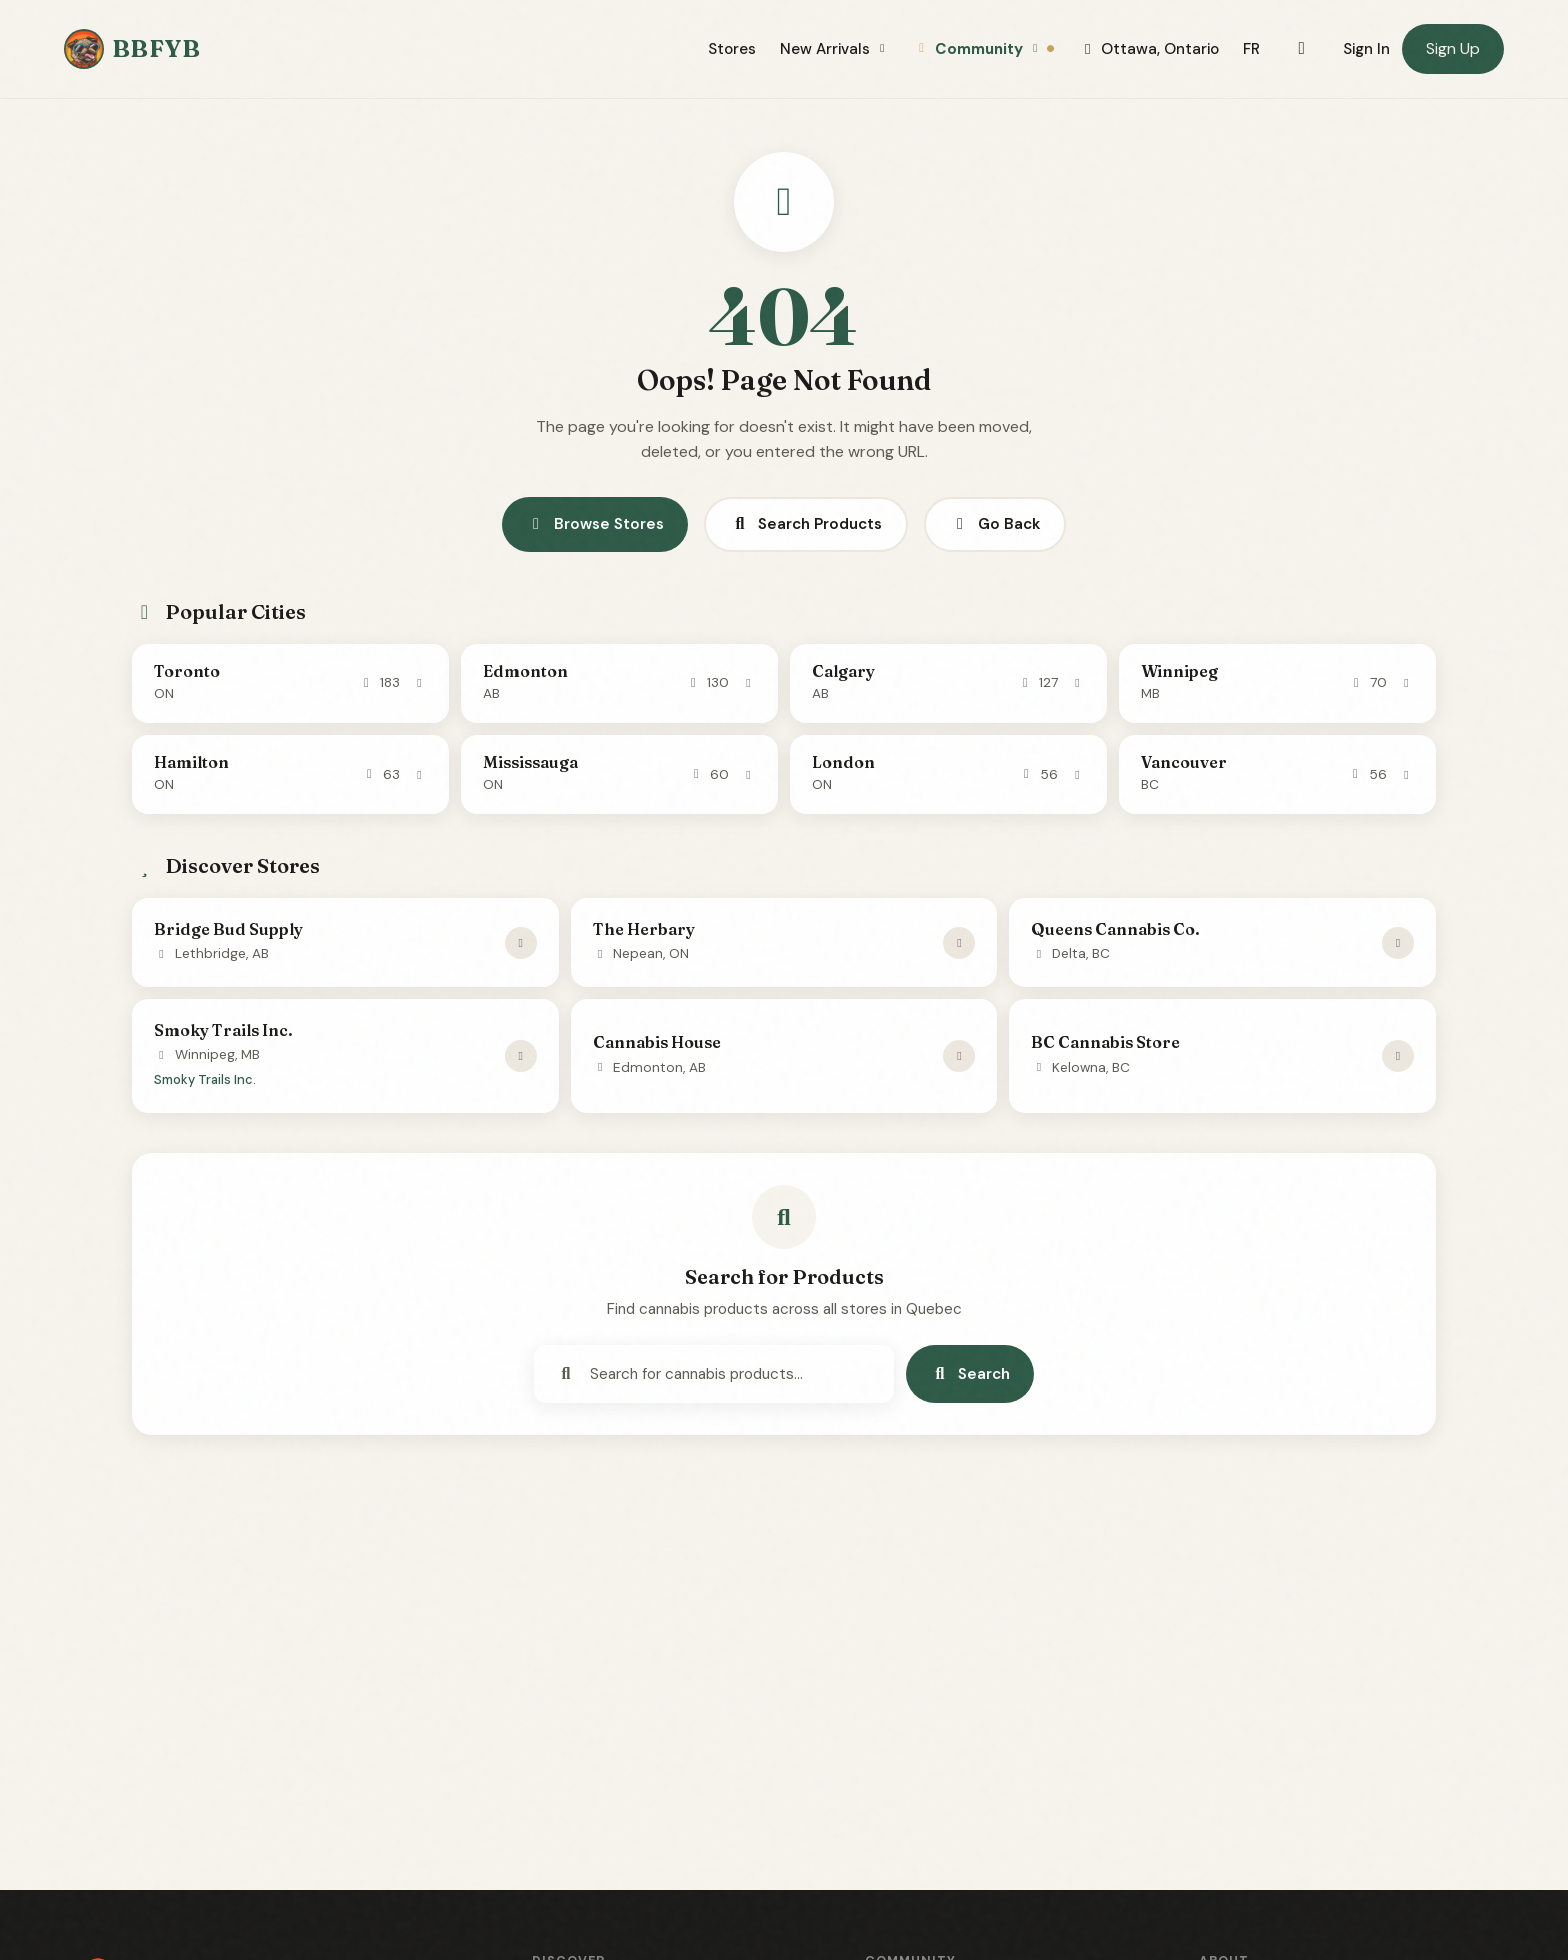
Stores (732, 49)
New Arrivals (835, 49)
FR (1251, 49)
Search (970, 1374)
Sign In (1366, 49)
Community (984, 49)
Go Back (995, 524)
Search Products (806, 524)
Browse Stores (595, 524)
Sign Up (1453, 48)
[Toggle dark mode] (1301, 49)
